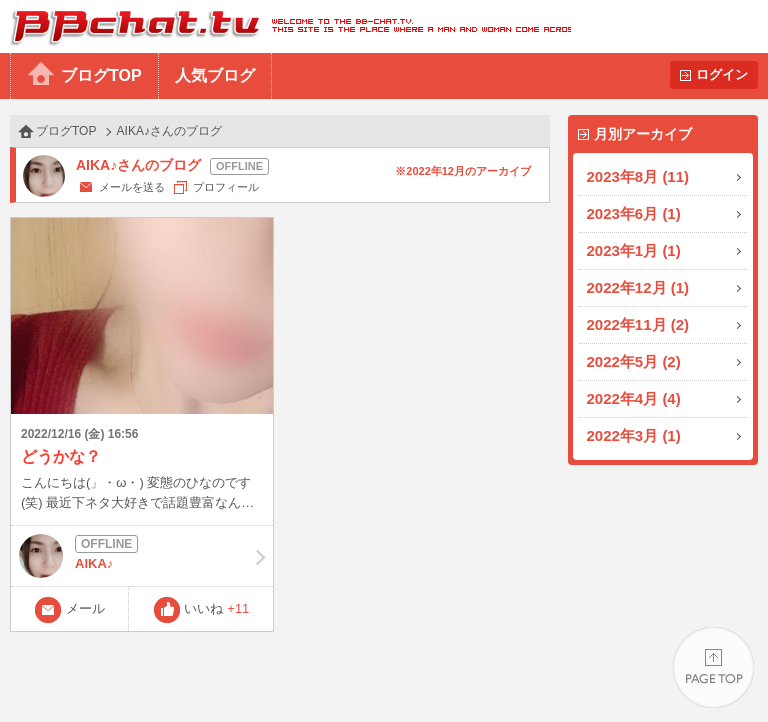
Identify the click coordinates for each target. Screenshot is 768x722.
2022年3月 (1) (634, 435)
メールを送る (132, 187)
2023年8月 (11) (638, 176)
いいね (216, 608)
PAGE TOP (713, 667)
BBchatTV (285, 26)
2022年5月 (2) (634, 361)
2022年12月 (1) (638, 287)
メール (85, 608)
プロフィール (226, 187)
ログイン (722, 74)
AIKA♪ (142, 556)
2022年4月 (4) (634, 398)
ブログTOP (101, 75)
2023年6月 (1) (634, 213)
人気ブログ (215, 75)
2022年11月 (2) (638, 324)
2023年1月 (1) (634, 250)
